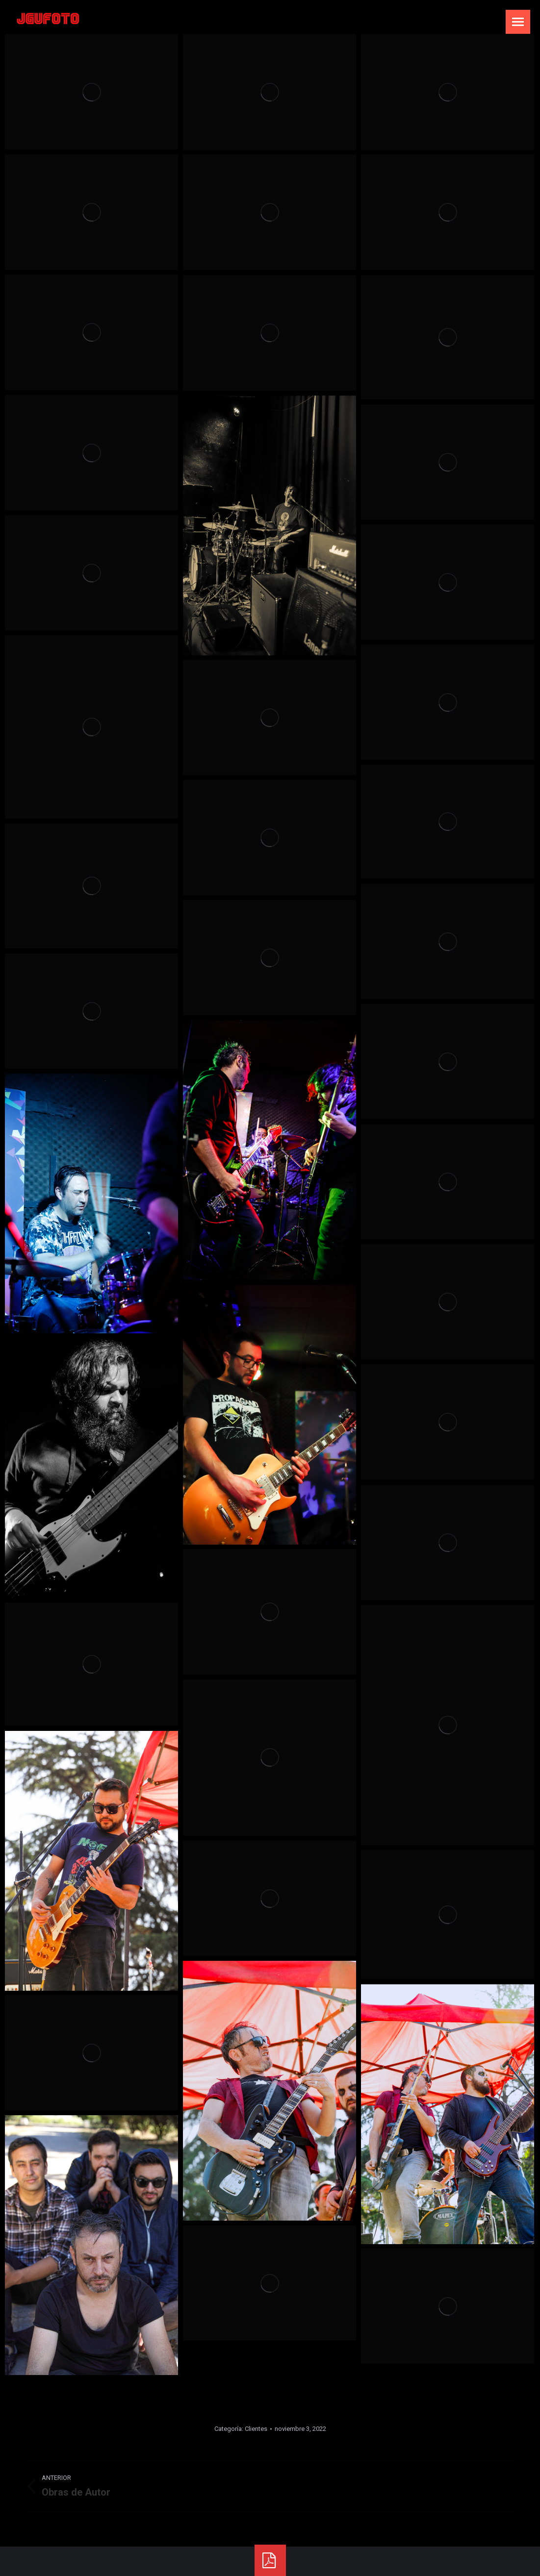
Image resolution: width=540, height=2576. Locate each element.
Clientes (256, 2428)
